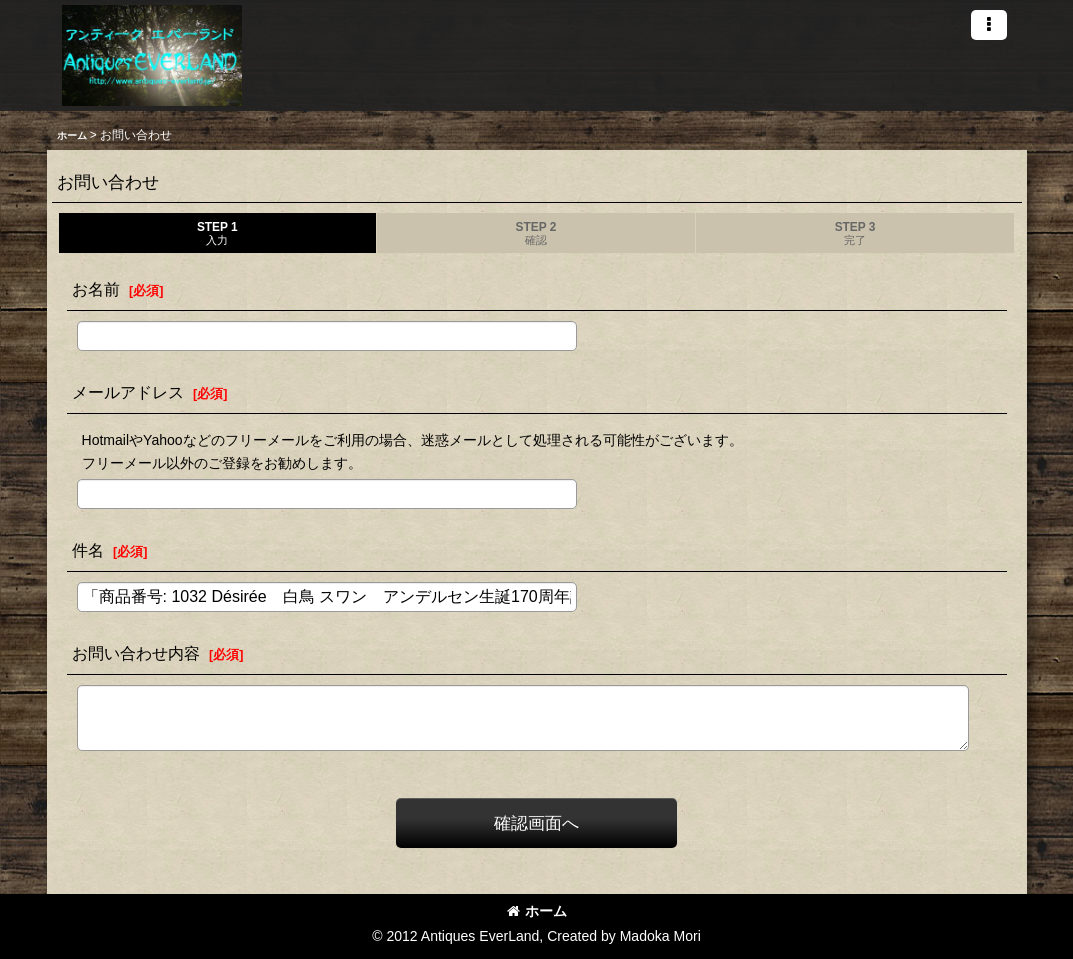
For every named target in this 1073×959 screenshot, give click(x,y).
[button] (989, 25)
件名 (88, 550)
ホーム (537, 911)
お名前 (96, 289)
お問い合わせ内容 (136, 653)
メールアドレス (128, 392)
